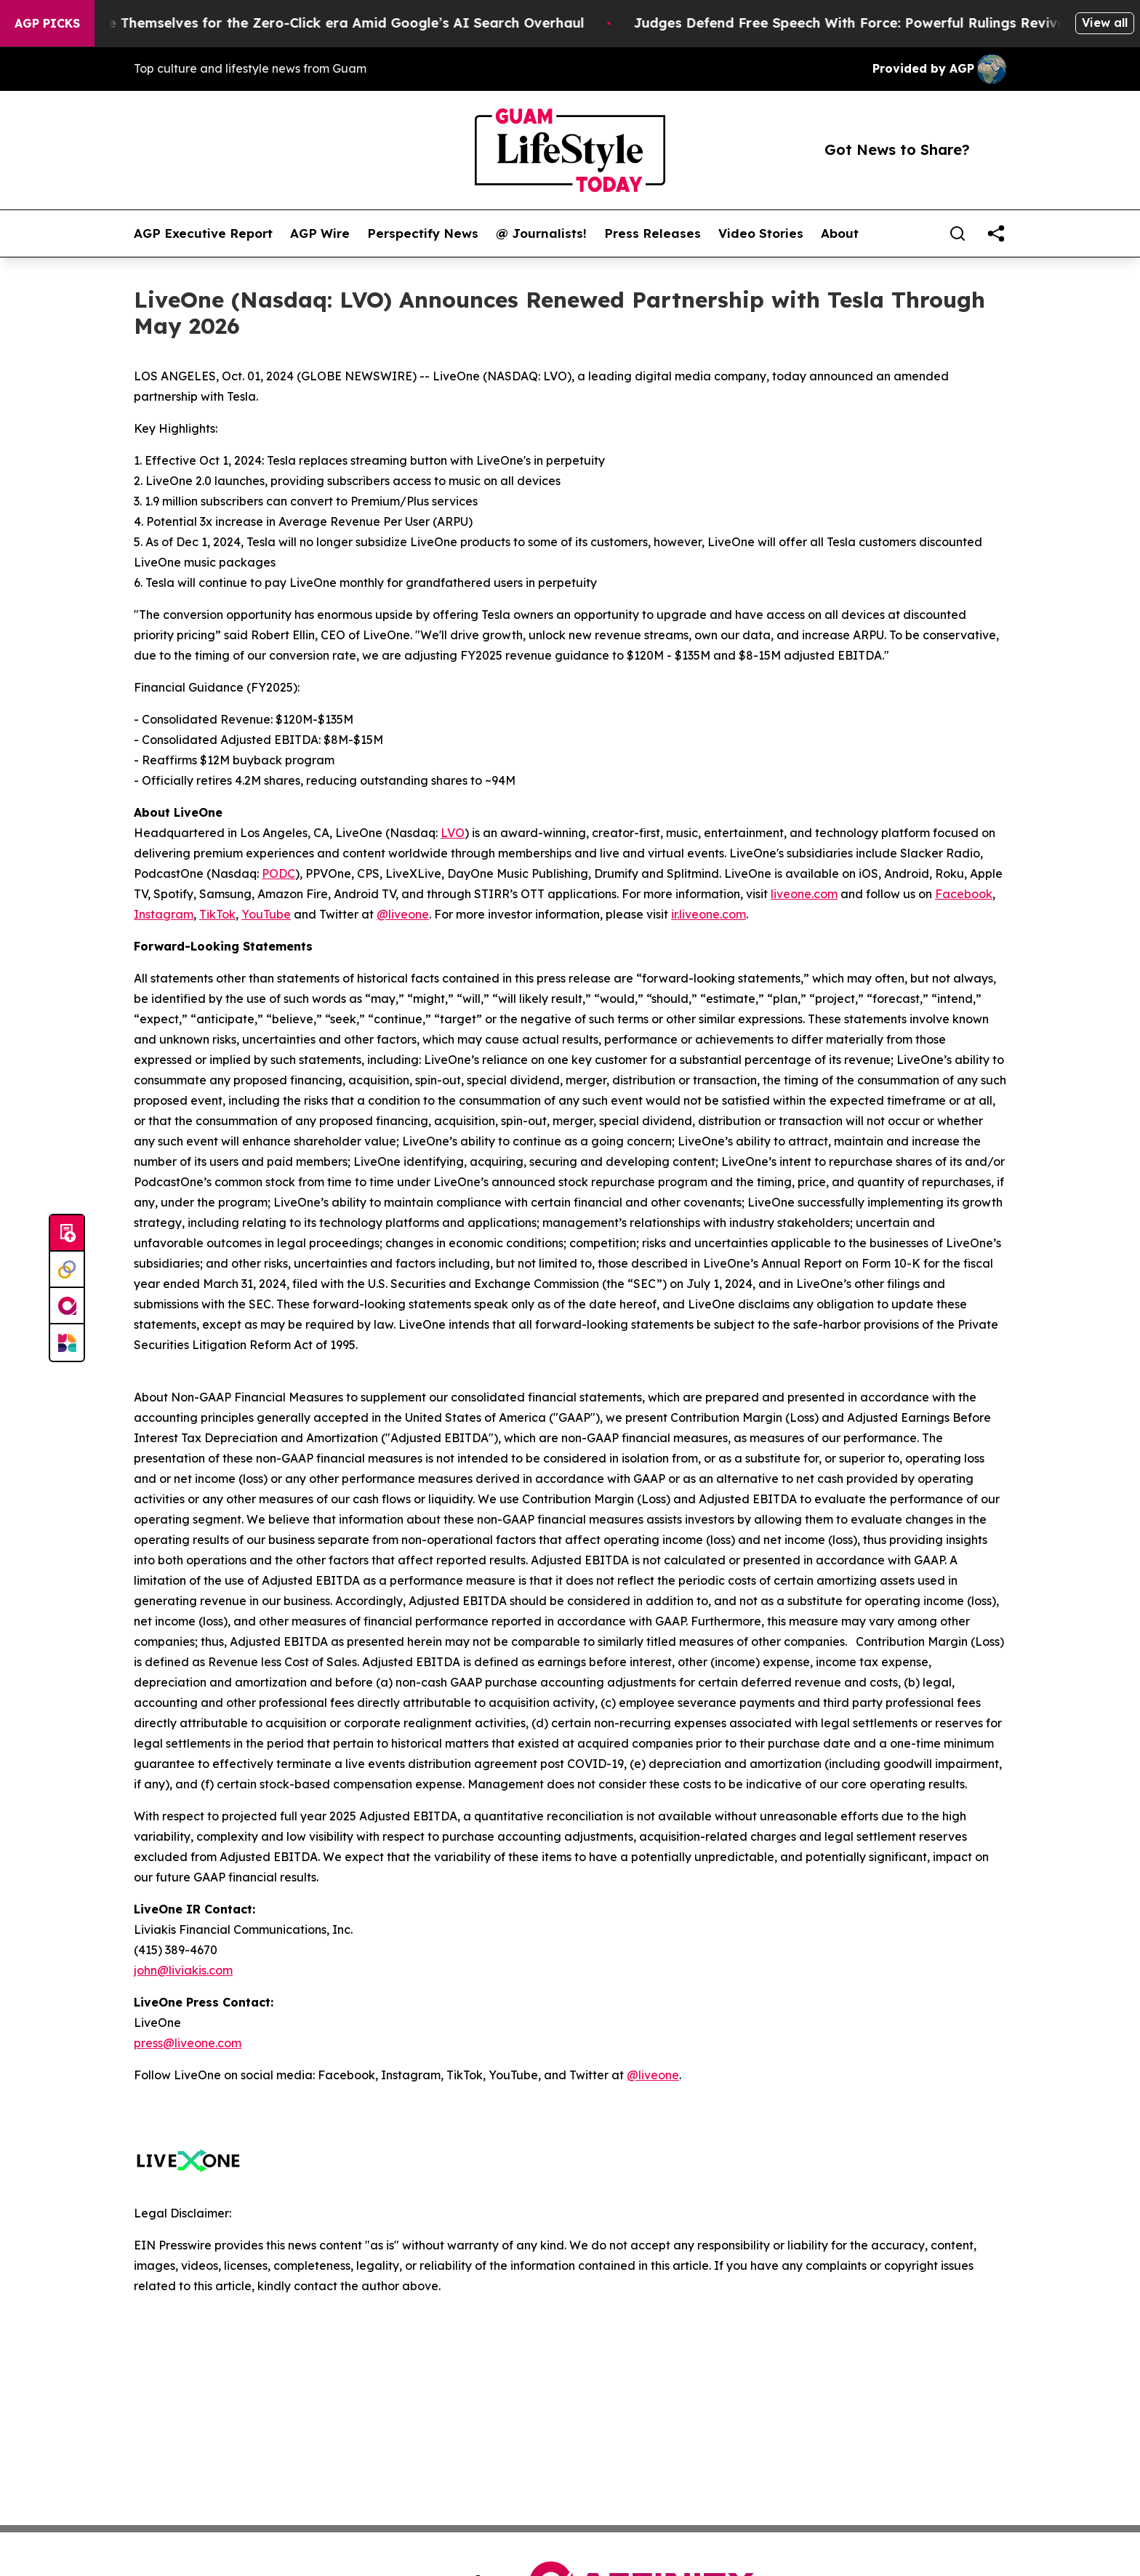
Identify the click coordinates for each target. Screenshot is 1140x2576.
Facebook (963, 894)
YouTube (266, 914)
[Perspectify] (67, 1270)
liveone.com (804, 894)
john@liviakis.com (183, 1970)
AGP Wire (320, 233)
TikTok (217, 914)
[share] (996, 233)
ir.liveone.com (708, 914)
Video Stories (760, 233)
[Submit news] (67, 1233)
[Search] (957, 233)
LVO (453, 832)
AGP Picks (47, 23)
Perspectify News (422, 233)
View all (1105, 22)
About (840, 233)
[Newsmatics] (67, 1342)
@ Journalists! (541, 233)
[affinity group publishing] (67, 1306)
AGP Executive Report (203, 233)
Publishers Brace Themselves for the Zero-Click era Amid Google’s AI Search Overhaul (311, 23)
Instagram (163, 914)
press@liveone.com (187, 2043)
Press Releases (652, 233)
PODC (278, 873)
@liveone (403, 914)
